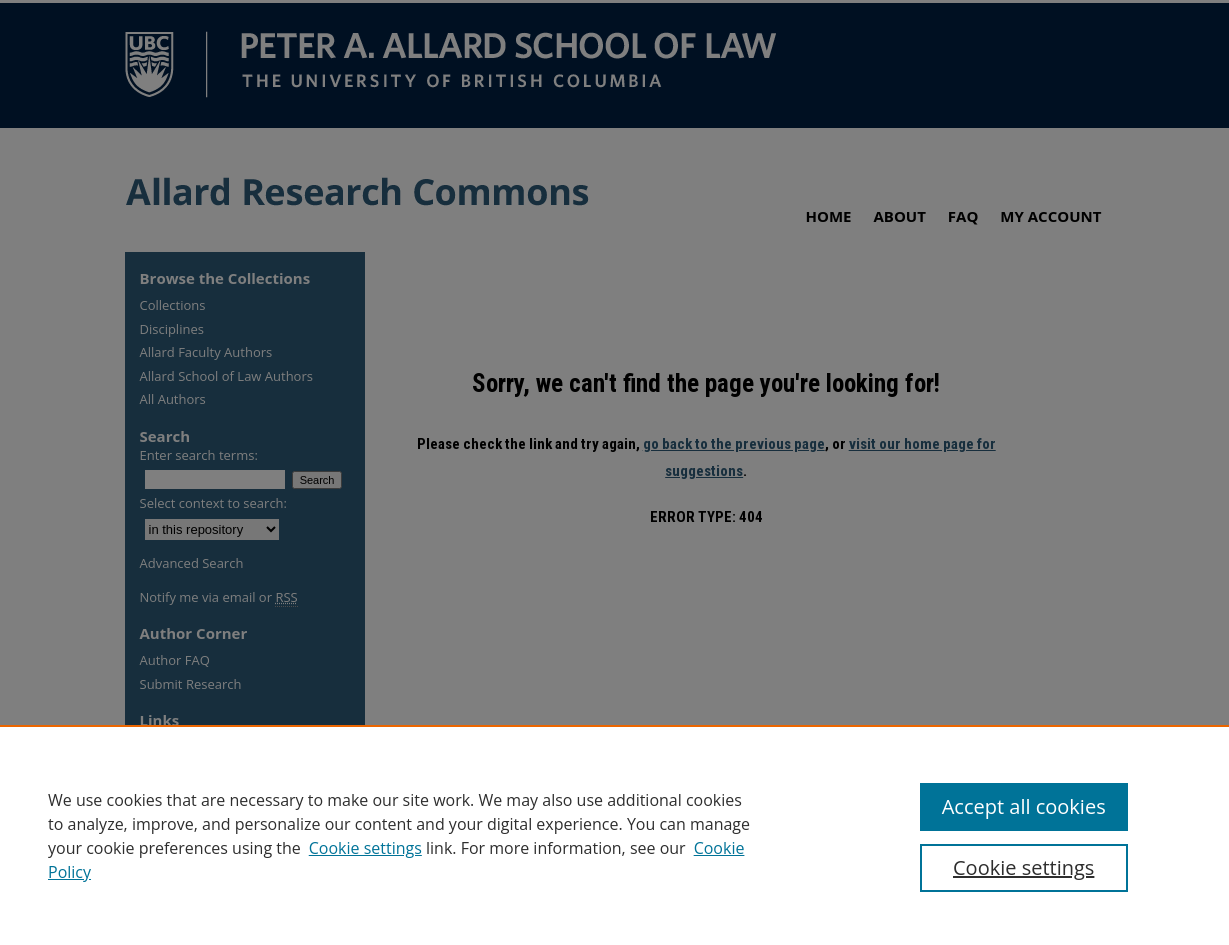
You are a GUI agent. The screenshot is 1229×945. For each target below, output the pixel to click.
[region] (614, 835)
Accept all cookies (1024, 806)
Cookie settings (365, 848)
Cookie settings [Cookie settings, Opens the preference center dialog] (1023, 867)
